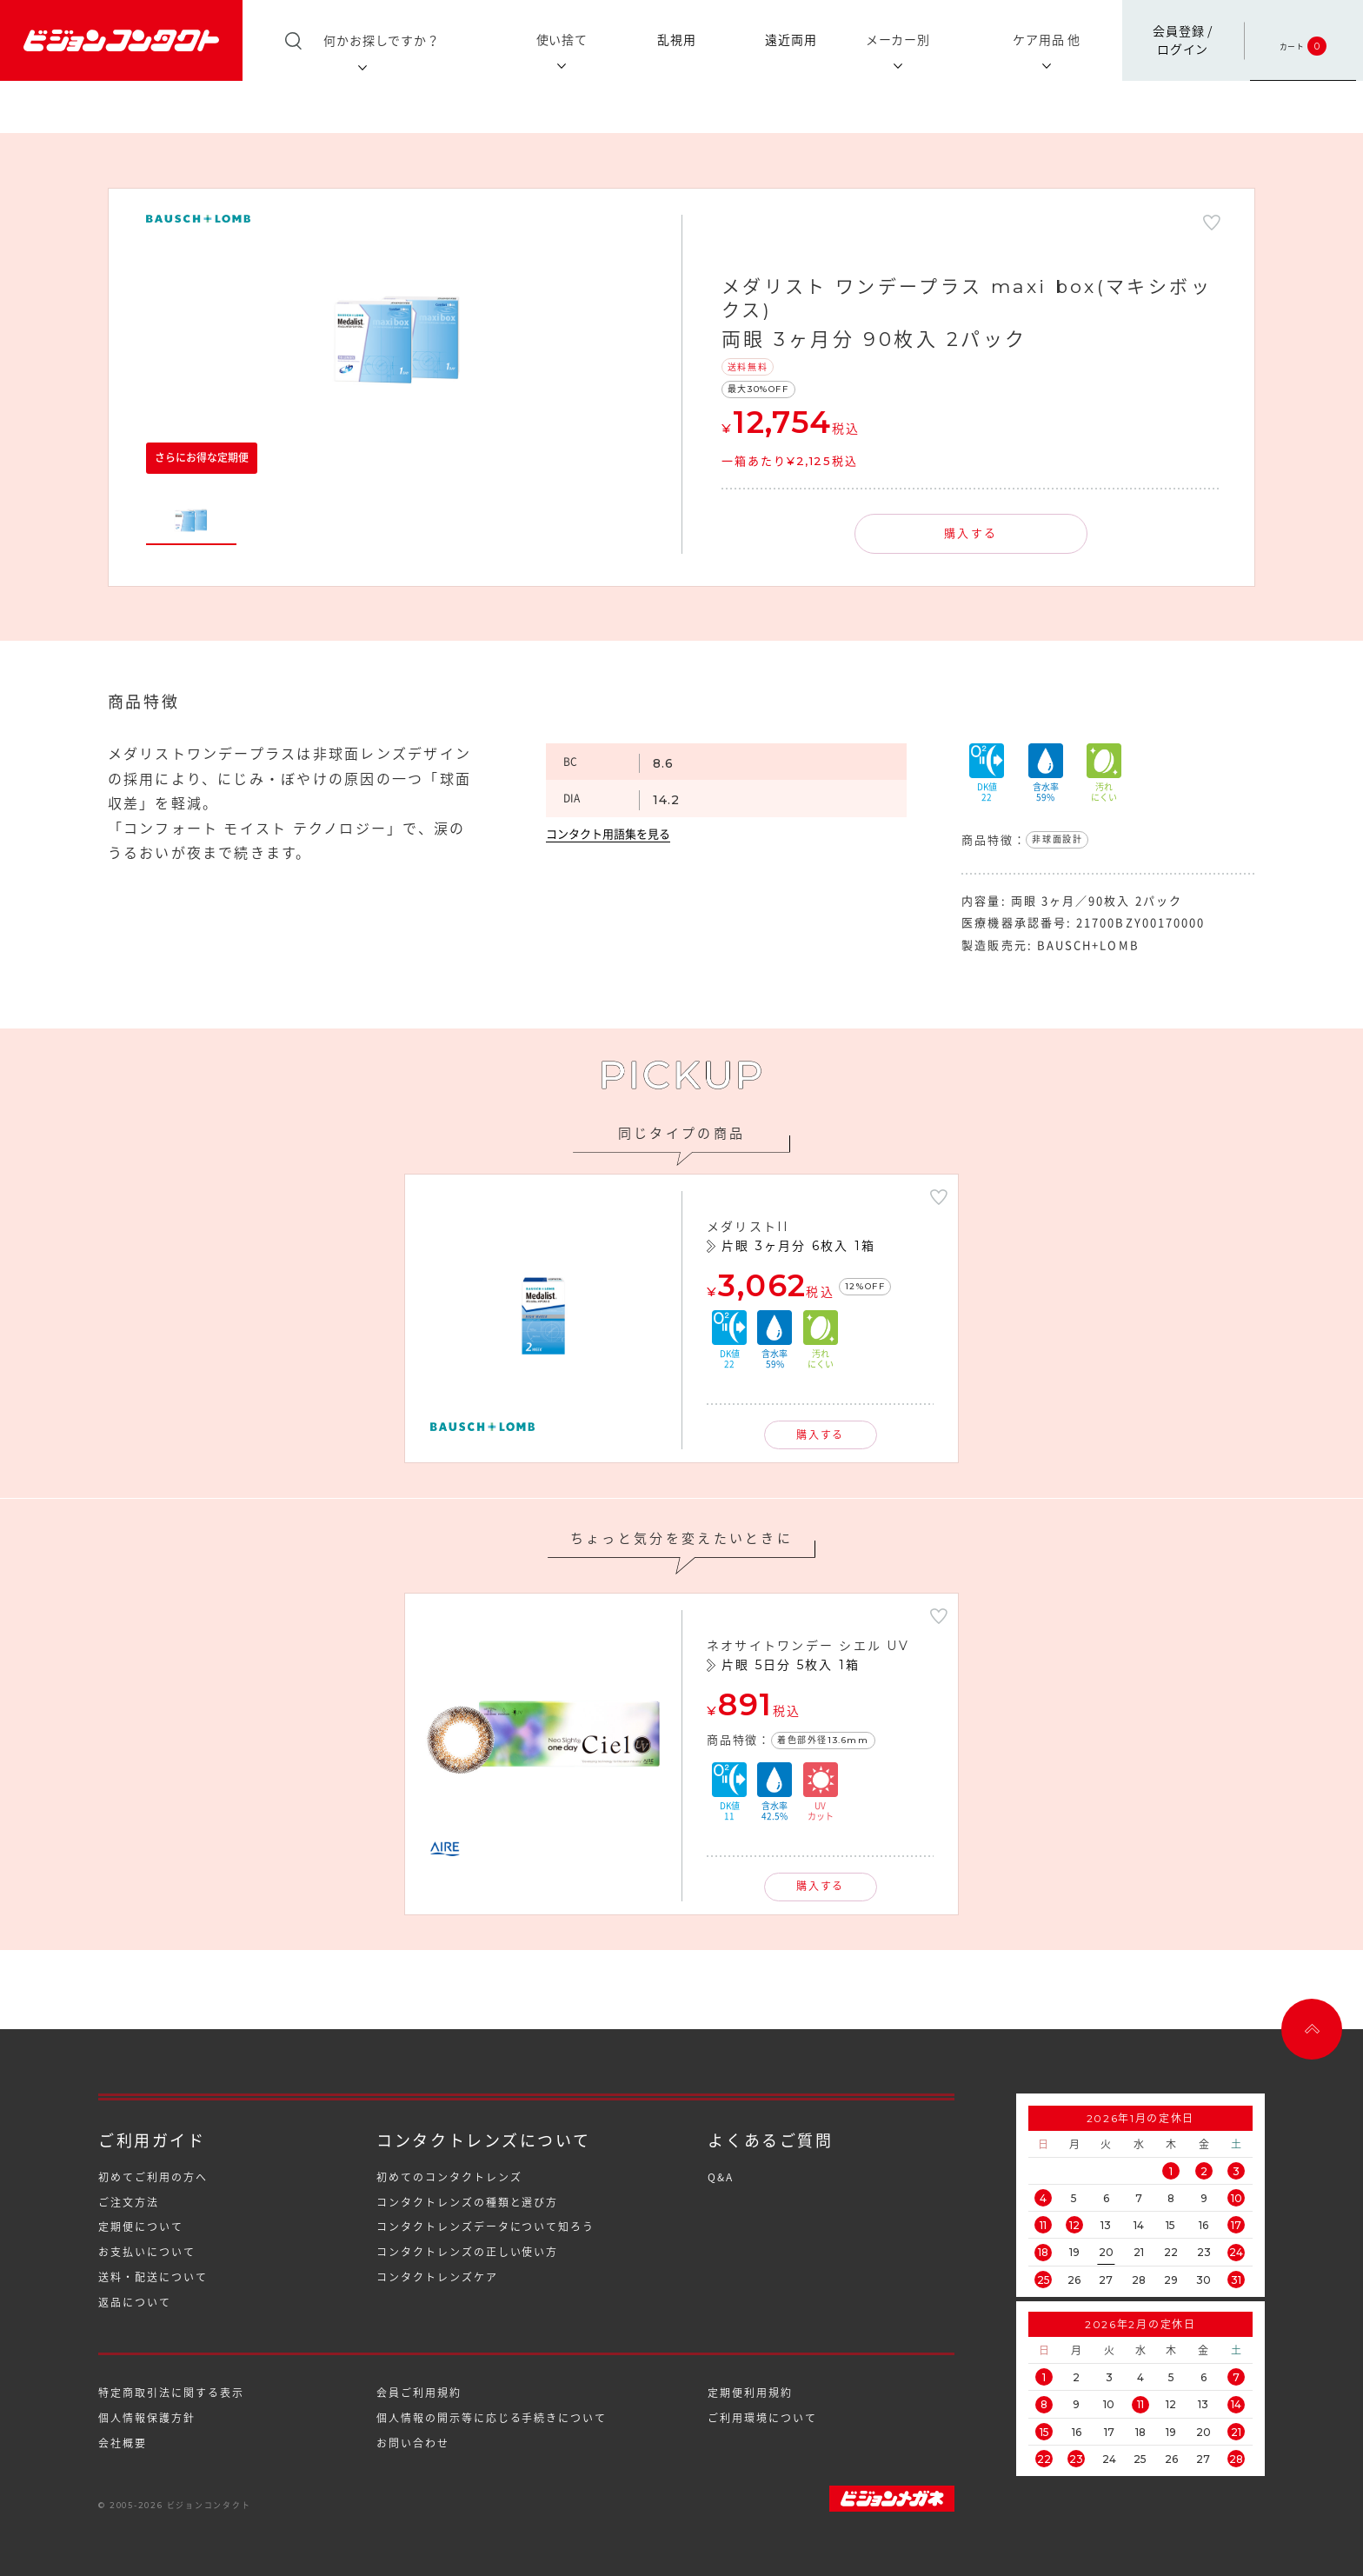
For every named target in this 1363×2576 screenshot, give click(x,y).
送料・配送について (152, 2277)
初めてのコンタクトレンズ (449, 2177)
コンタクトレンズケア (436, 2277)
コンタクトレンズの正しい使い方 (467, 2252)
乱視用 (676, 39)
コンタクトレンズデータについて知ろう (485, 2226)
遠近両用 (790, 39)
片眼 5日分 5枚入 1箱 (790, 1665)
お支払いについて (146, 2252)
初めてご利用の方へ (152, 2177)
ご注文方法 (128, 2202)
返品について (134, 2302)
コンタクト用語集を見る (608, 834)
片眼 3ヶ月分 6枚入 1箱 (798, 1246)
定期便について (140, 2226)
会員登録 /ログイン (1183, 39)
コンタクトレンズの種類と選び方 (467, 2202)
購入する (970, 532)
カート (1303, 40)
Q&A (721, 2177)
